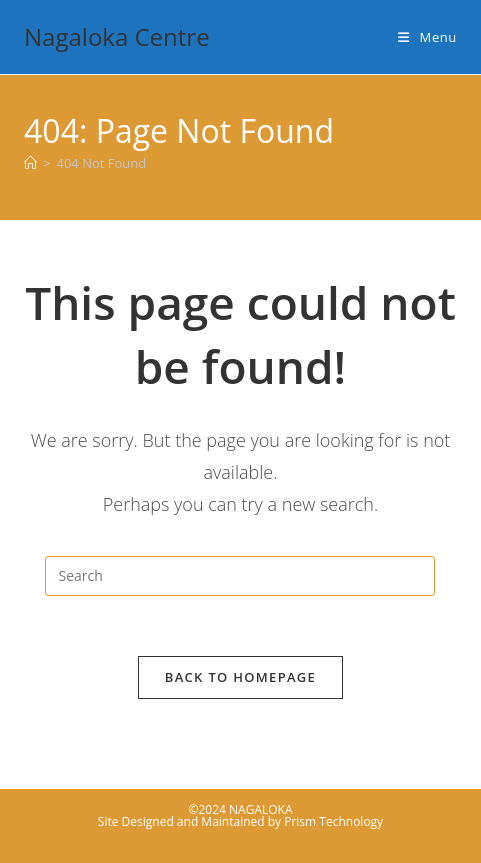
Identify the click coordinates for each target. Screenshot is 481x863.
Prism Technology (333, 821)
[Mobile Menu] (427, 37)
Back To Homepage (240, 677)
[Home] (30, 163)
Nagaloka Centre (117, 36)
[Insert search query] (240, 576)
